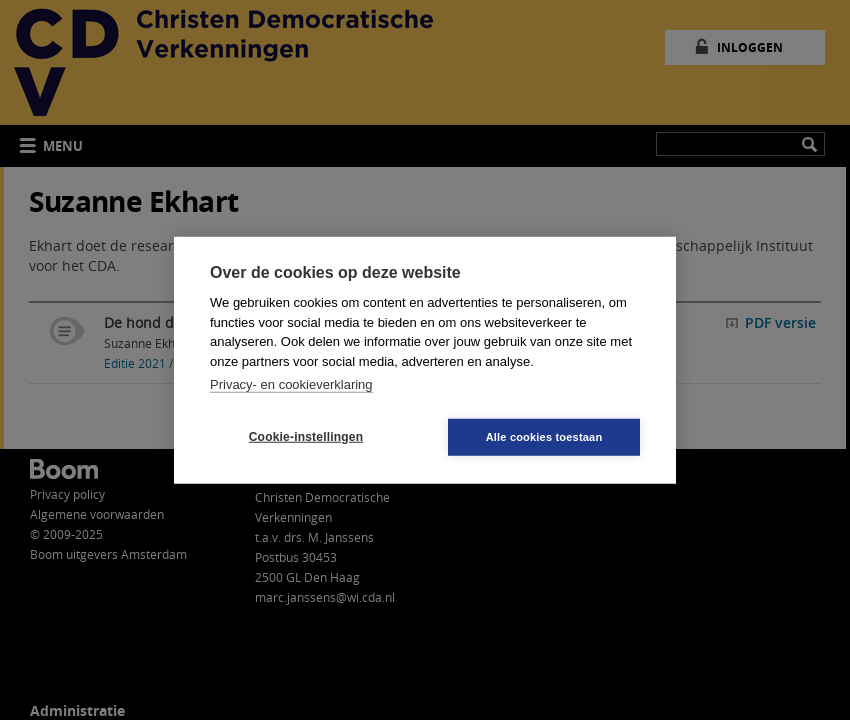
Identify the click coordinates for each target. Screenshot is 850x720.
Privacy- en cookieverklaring (291, 384)
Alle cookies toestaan (544, 436)
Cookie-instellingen (306, 437)
